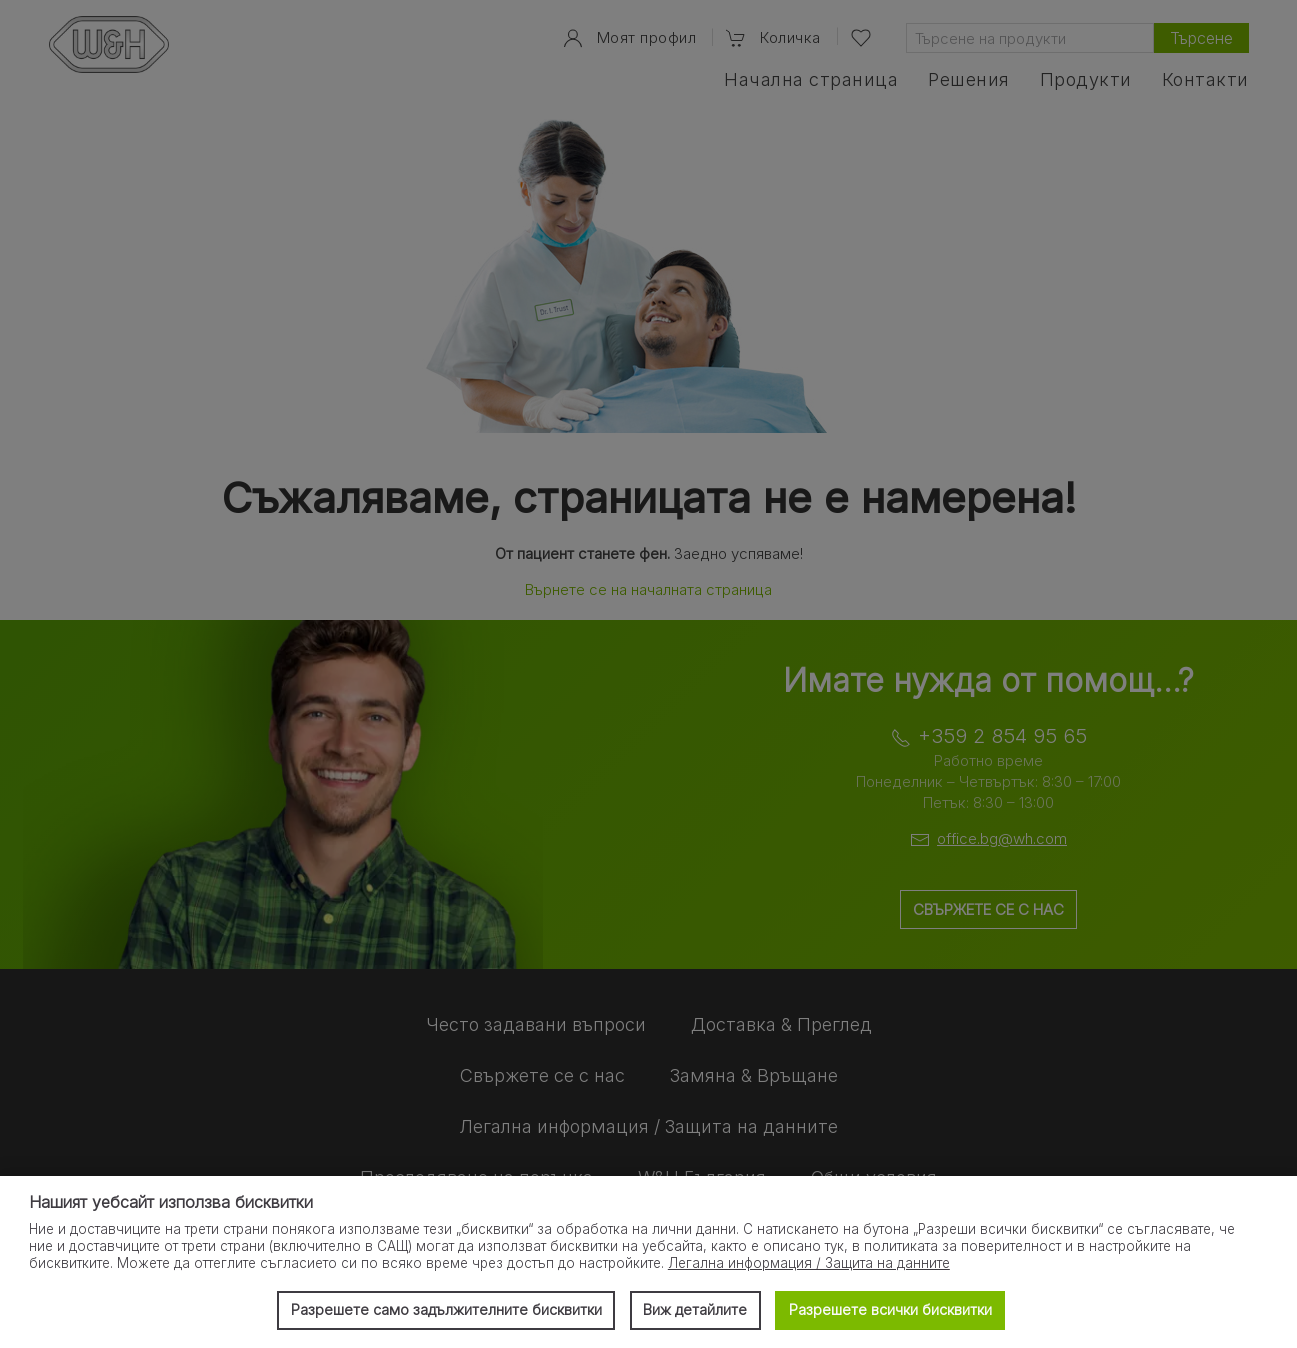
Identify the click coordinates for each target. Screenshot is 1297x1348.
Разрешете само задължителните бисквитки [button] (446, 1309)
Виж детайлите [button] (695, 1309)
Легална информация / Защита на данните (809, 1263)
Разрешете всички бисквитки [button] (890, 1309)
